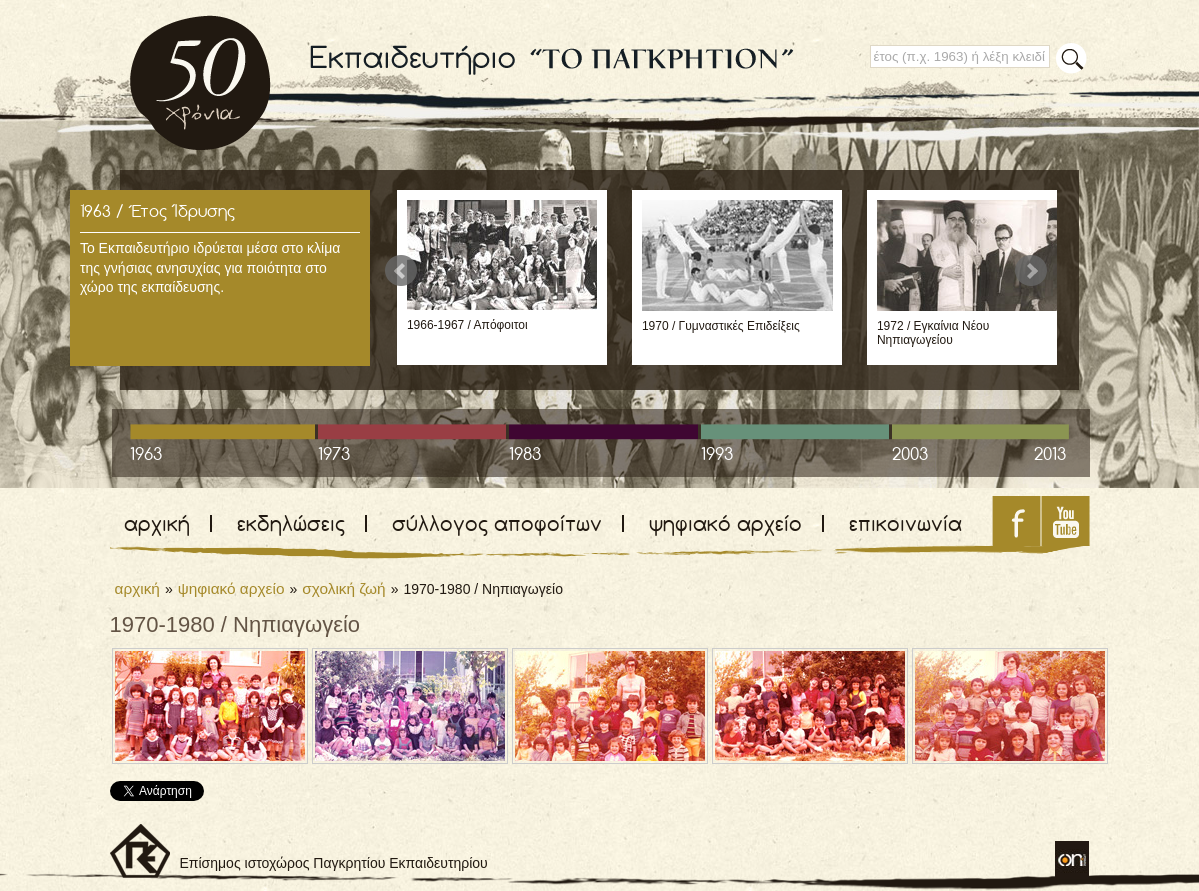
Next (1031, 271)
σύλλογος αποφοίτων (497, 523)
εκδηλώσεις (291, 523)
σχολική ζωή (343, 588)
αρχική (157, 523)
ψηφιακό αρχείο (725, 523)
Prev (401, 271)
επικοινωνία (905, 523)
